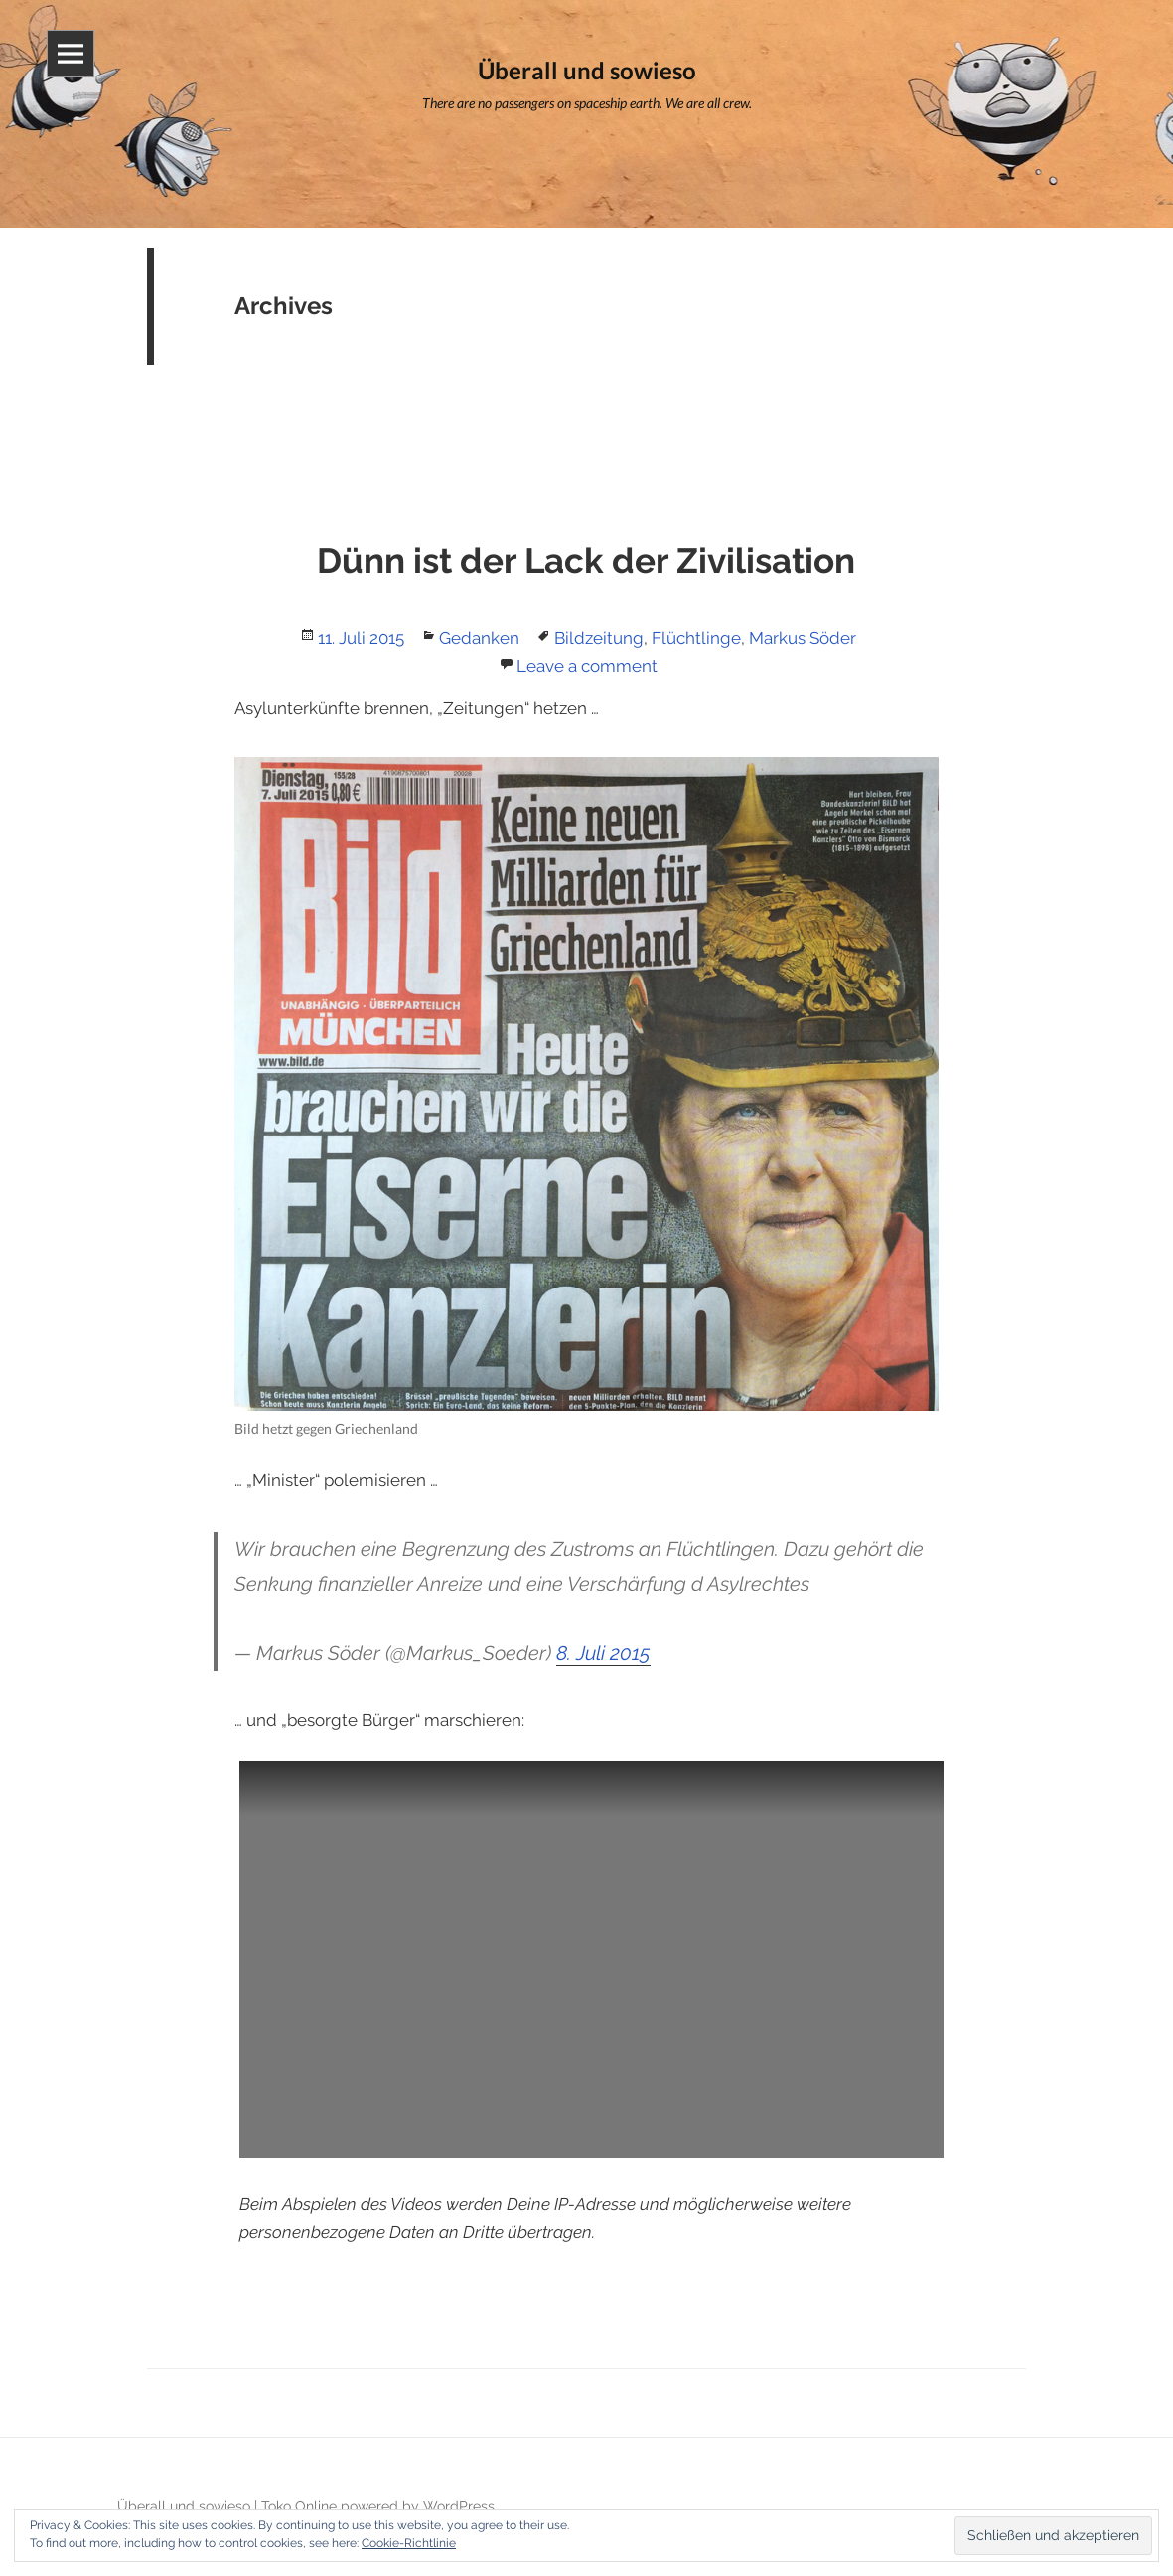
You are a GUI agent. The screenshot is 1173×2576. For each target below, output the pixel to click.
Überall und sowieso (183, 2506)
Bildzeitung (599, 638)
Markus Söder (802, 638)
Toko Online (299, 2506)
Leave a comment (587, 666)
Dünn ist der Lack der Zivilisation (586, 560)
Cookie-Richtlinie (409, 2543)
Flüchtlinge (696, 638)
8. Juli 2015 (603, 1653)
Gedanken (479, 638)
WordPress (459, 2506)
